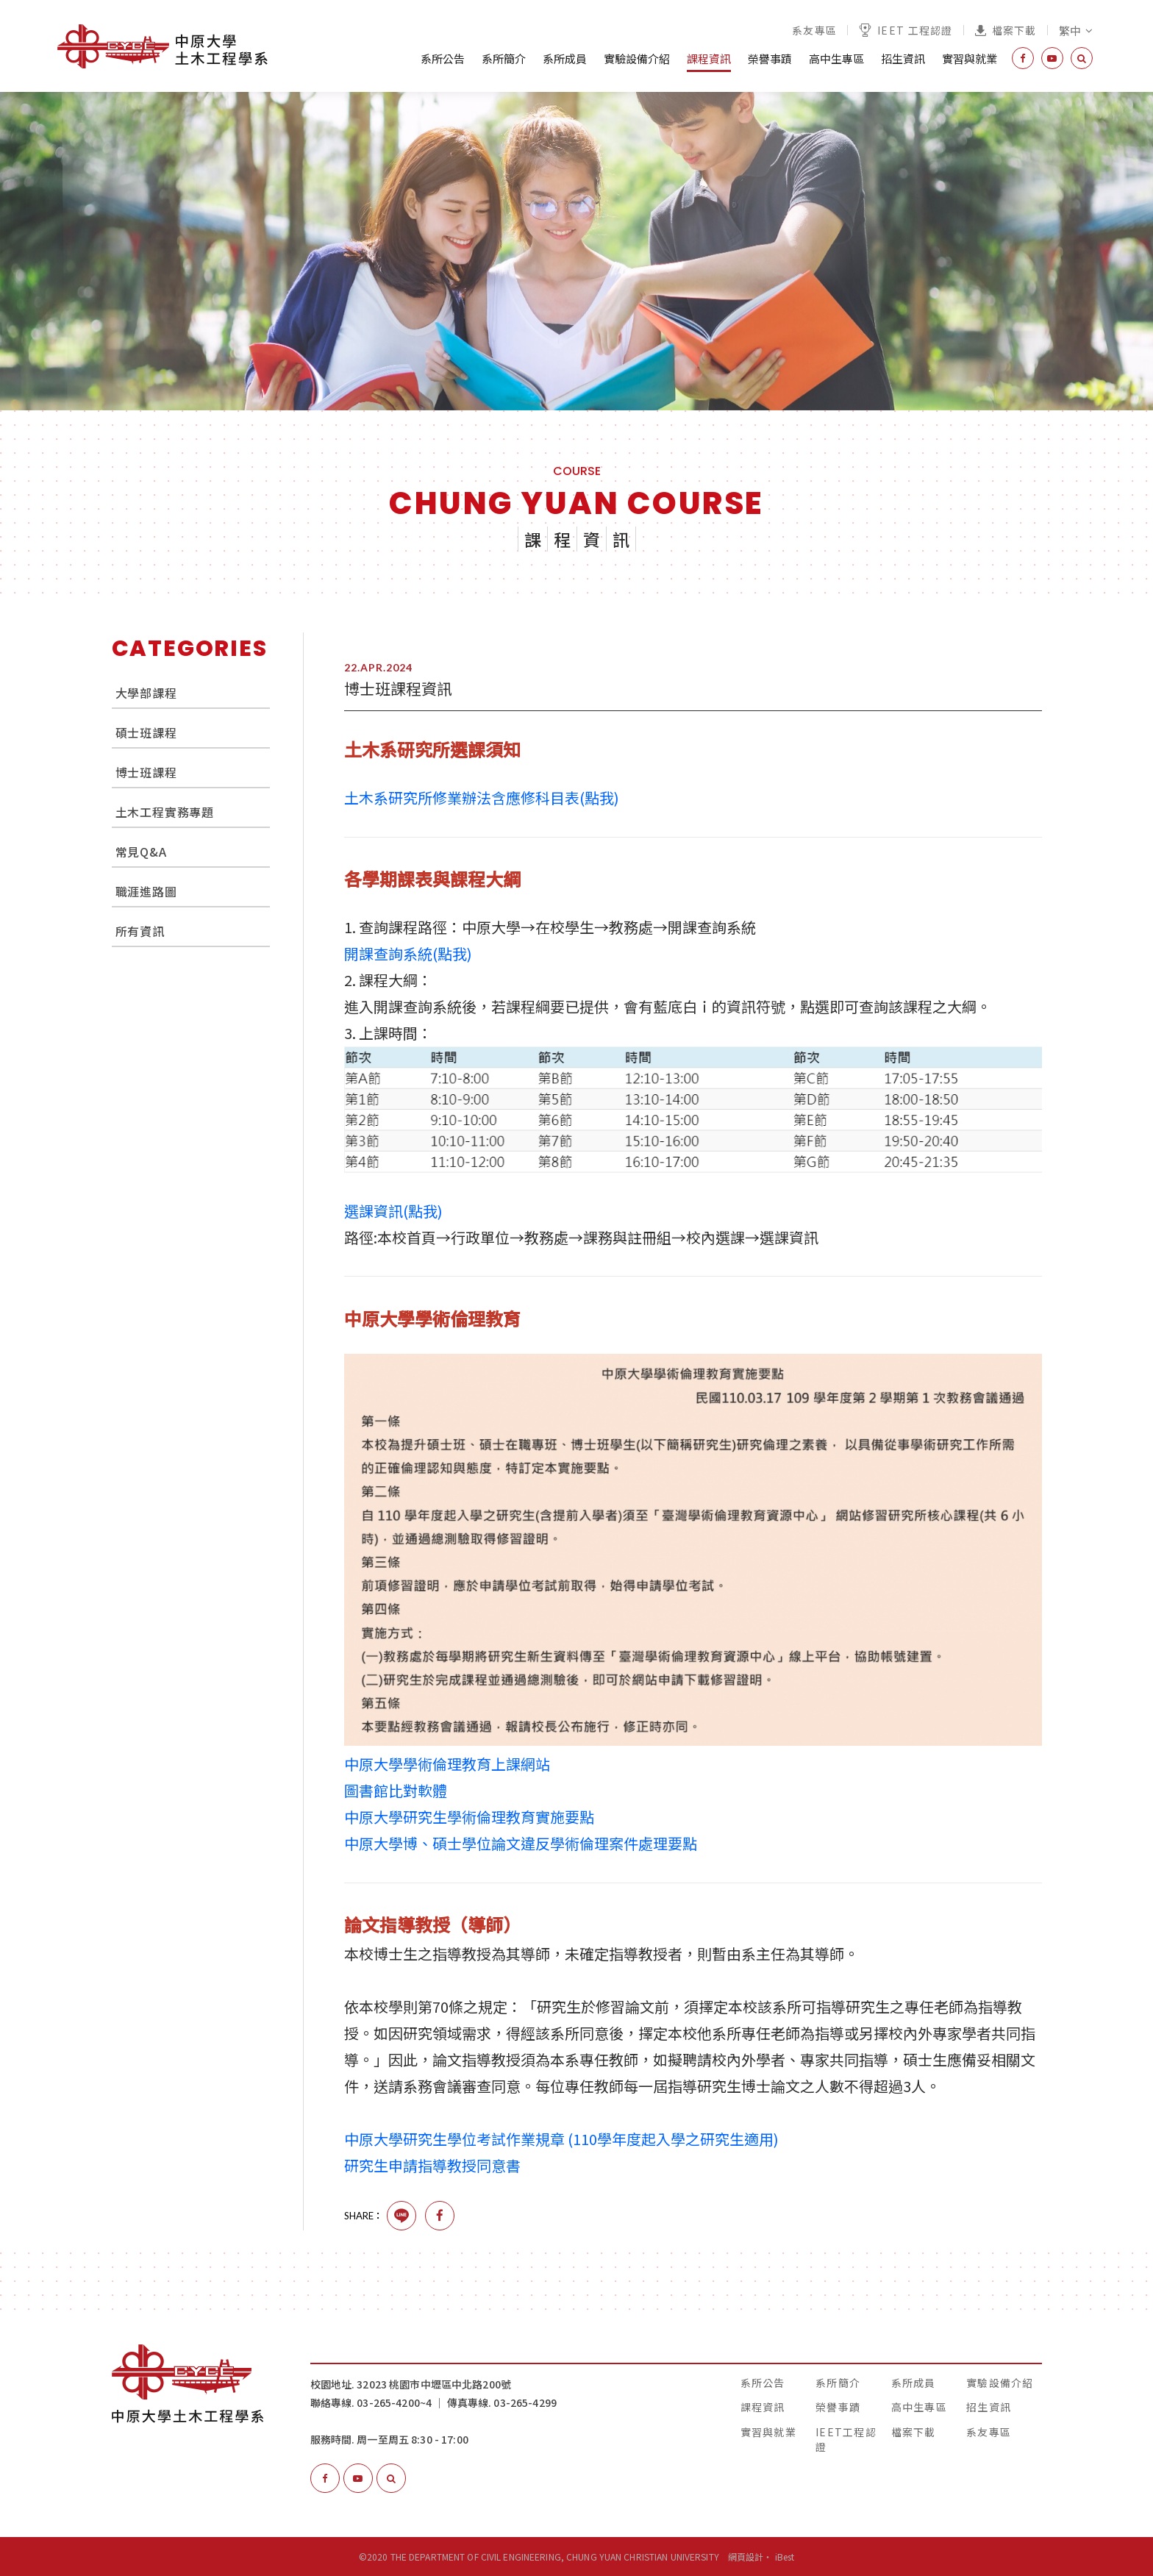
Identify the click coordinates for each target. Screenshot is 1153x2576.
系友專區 (814, 30)
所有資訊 (140, 931)
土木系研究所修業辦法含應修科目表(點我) (481, 797)
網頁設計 (745, 2556)
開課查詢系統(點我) (408, 953)
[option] (576, 251)
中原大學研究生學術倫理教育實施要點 (469, 1816)
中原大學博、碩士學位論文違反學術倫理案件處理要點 (520, 1843)
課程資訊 (709, 58)
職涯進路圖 (146, 891)
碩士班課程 (146, 732)
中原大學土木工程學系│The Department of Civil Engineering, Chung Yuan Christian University (162, 46)
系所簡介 (504, 58)
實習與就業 (969, 58)
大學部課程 (146, 693)
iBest (785, 2556)
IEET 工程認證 (905, 30)
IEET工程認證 (846, 2439)
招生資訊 (903, 58)
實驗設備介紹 (637, 58)
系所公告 (443, 58)
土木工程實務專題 (164, 812)
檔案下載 (1006, 30)
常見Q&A (141, 851)
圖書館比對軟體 (395, 1790)
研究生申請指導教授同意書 (432, 2165)
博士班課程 (146, 772)
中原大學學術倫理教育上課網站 (447, 1763)
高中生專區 (836, 58)
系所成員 (565, 58)
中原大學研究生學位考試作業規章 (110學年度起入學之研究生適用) (561, 2138)
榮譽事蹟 (770, 58)
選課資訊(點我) (393, 1210)
